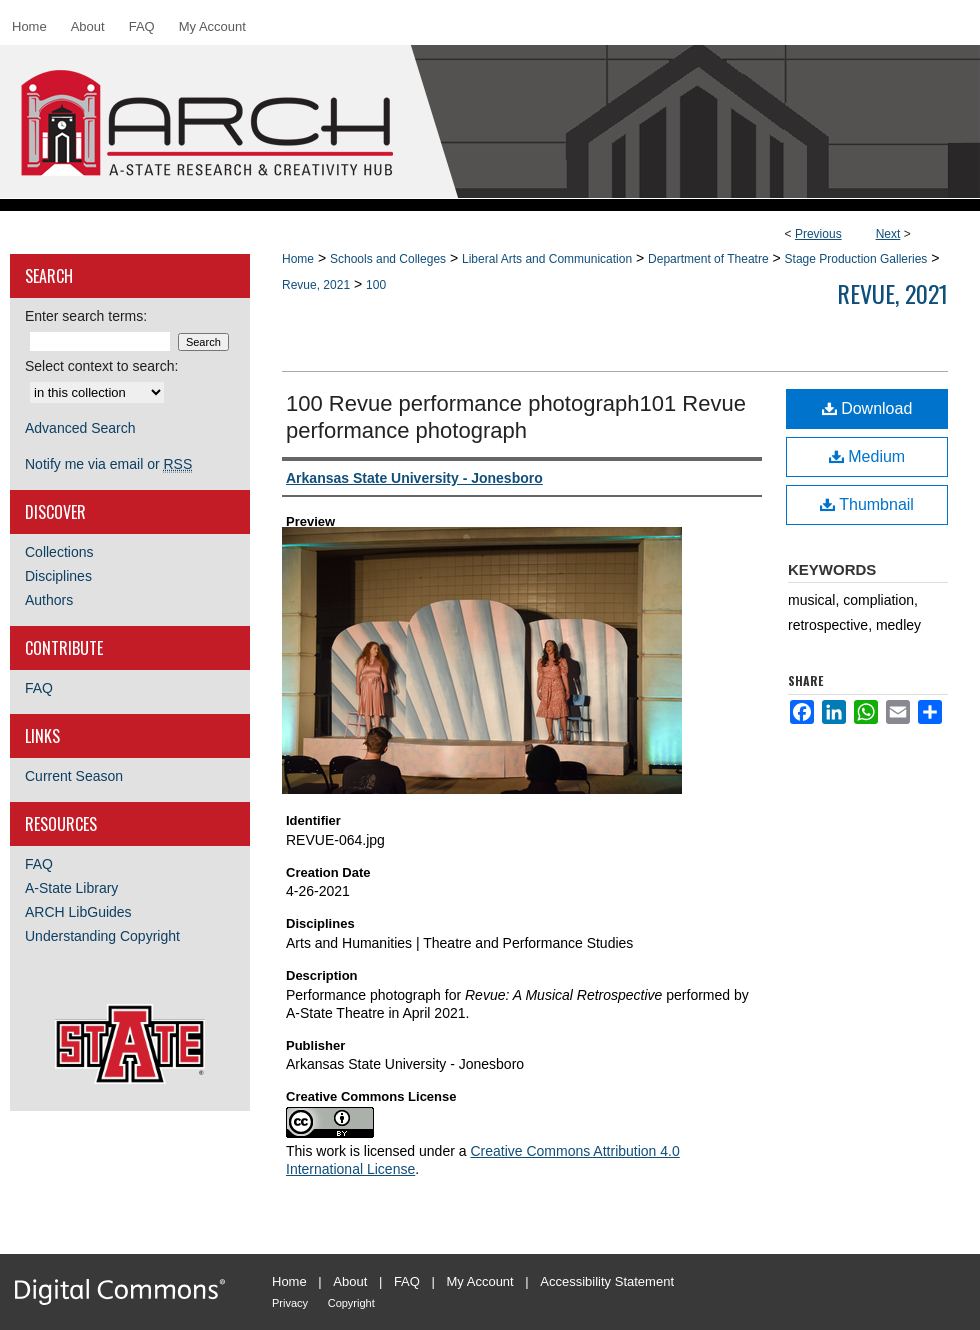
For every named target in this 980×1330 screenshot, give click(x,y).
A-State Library (71, 888)
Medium (867, 456)
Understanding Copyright (102, 936)
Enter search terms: (86, 316)
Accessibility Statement (607, 1281)
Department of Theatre (708, 259)
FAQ (39, 688)
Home (298, 259)
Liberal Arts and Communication (547, 259)
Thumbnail (867, 504)
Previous (818, 234)
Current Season (74, 776)
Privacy (290, 1303)
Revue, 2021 (316, 285)
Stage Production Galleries (856, 259)
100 (376, 285)
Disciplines (58, 576)
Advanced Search (80, 428)
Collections (59, 552)
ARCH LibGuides (78, 912)
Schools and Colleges (388, 259)
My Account (480, 1281)
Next (888, 234)
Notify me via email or (108, 464)
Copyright (351, 1303)
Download (867, 408)
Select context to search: (101, 366)
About (350, 1281)
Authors (49, 600)
